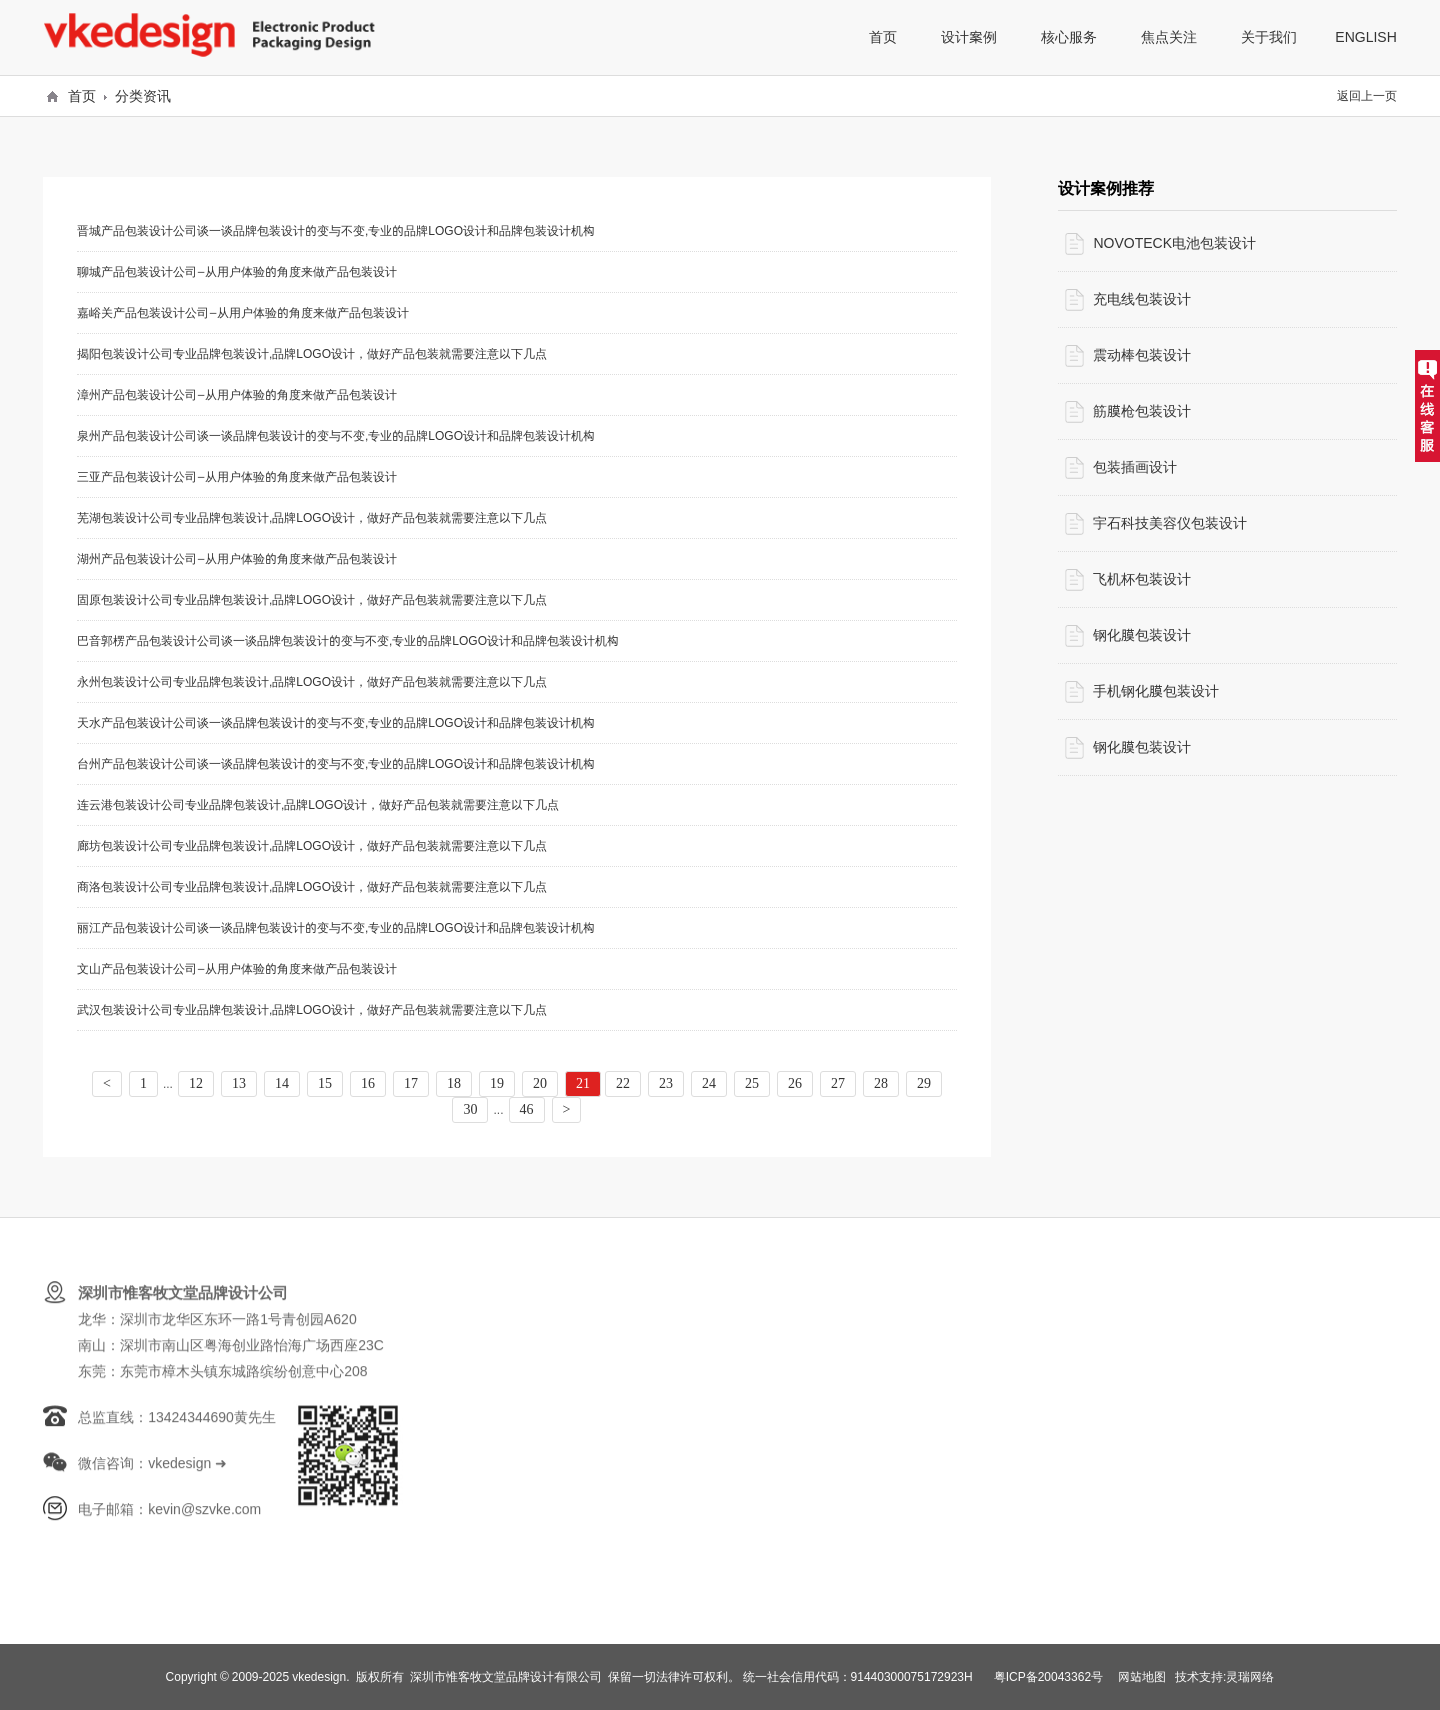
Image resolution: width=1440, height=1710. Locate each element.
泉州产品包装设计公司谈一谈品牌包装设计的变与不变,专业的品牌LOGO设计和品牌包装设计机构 (336, 435)
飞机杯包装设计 (1142, 579)
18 (454, 1083)
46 (527, 1109)
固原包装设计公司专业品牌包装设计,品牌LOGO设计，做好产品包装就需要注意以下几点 (312, 599)
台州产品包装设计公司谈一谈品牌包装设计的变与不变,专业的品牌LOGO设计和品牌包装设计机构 (336, 763)
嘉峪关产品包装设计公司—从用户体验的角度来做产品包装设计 (243, 312)
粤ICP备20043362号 (1048, 1676)
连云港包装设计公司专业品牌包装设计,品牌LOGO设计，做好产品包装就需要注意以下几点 (318, 804)
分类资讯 (143, 96)
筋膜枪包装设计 (1142, 411)
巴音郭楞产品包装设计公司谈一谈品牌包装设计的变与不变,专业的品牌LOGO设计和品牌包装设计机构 (348, 640)
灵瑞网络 (1250, 1676)
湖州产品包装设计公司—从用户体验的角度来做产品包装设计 (237, 558)
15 (325, 1083)
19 (497, 1083)
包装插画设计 (1135, 467)
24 (709, 1083)
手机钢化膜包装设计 (1156, 691)
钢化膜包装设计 (1142, 635)
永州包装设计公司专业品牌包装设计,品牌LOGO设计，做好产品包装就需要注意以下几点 (312, 681)
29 (924, 1083)
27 (838, 1083)
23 (666, 1083)
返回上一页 (1367, 95)
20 (540, 1083)
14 (282, 1083)
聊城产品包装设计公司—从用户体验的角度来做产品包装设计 (237, 271)
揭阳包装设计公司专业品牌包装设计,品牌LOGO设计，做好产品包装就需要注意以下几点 (312, 353)
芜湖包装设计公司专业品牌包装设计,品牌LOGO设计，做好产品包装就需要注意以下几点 (312, 517)
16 (368, 1083)
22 (623, 1083)
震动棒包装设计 (1142, 355)
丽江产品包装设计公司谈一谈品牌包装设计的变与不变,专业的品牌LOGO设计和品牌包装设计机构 (336, 927)
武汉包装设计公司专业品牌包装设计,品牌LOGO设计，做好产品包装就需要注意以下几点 (312, 1009)
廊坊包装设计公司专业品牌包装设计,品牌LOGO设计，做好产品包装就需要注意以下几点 (312, 845)
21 (583, 1083)
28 (881, 1083)
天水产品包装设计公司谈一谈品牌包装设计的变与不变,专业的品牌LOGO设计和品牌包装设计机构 (336, 722)
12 (196, 1083)
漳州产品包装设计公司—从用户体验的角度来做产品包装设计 (237, 394)
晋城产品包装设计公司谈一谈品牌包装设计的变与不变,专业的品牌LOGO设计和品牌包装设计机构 (336, 230)
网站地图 (1142, 1676)
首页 (82, 96)
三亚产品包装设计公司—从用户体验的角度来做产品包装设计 (237, 476)
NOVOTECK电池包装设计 (1174, 243)
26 (795, 1083)
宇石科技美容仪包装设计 (1170, 523)
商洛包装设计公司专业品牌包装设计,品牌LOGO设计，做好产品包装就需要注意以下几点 (312, 886)
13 (239, 1083)
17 (411, 1083)
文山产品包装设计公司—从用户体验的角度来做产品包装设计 (237, 968)
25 (752, 1083)
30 (470, 1109)
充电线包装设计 (1142, 299)
